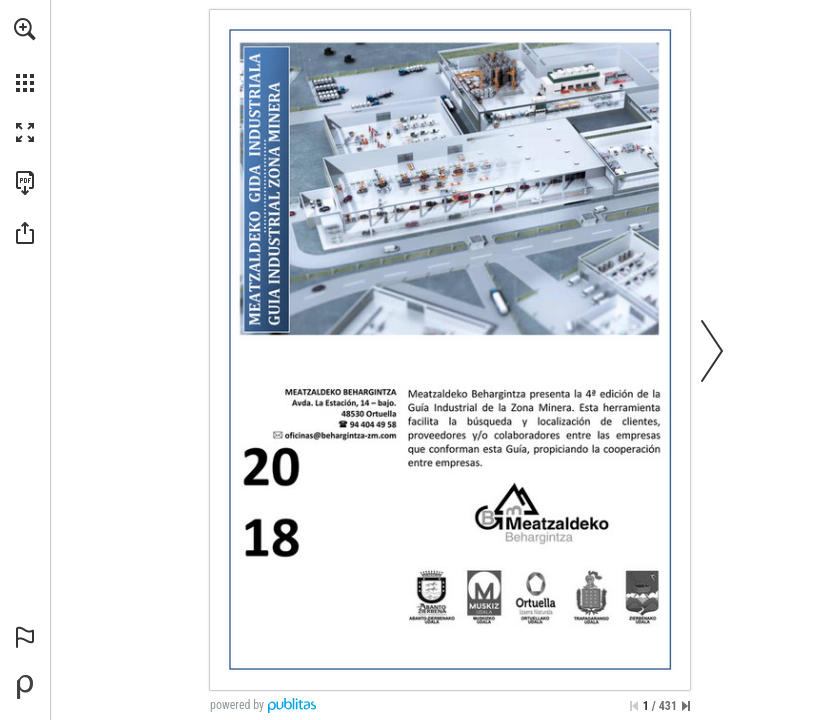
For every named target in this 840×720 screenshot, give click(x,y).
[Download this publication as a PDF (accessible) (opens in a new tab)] (25, 183)
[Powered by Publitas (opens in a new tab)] (25, 687)
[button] (25, 29)
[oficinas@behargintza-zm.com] (340, 435)
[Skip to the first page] (634, 706)
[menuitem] (25, 55)
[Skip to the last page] (686, 706)
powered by (237, 705)
